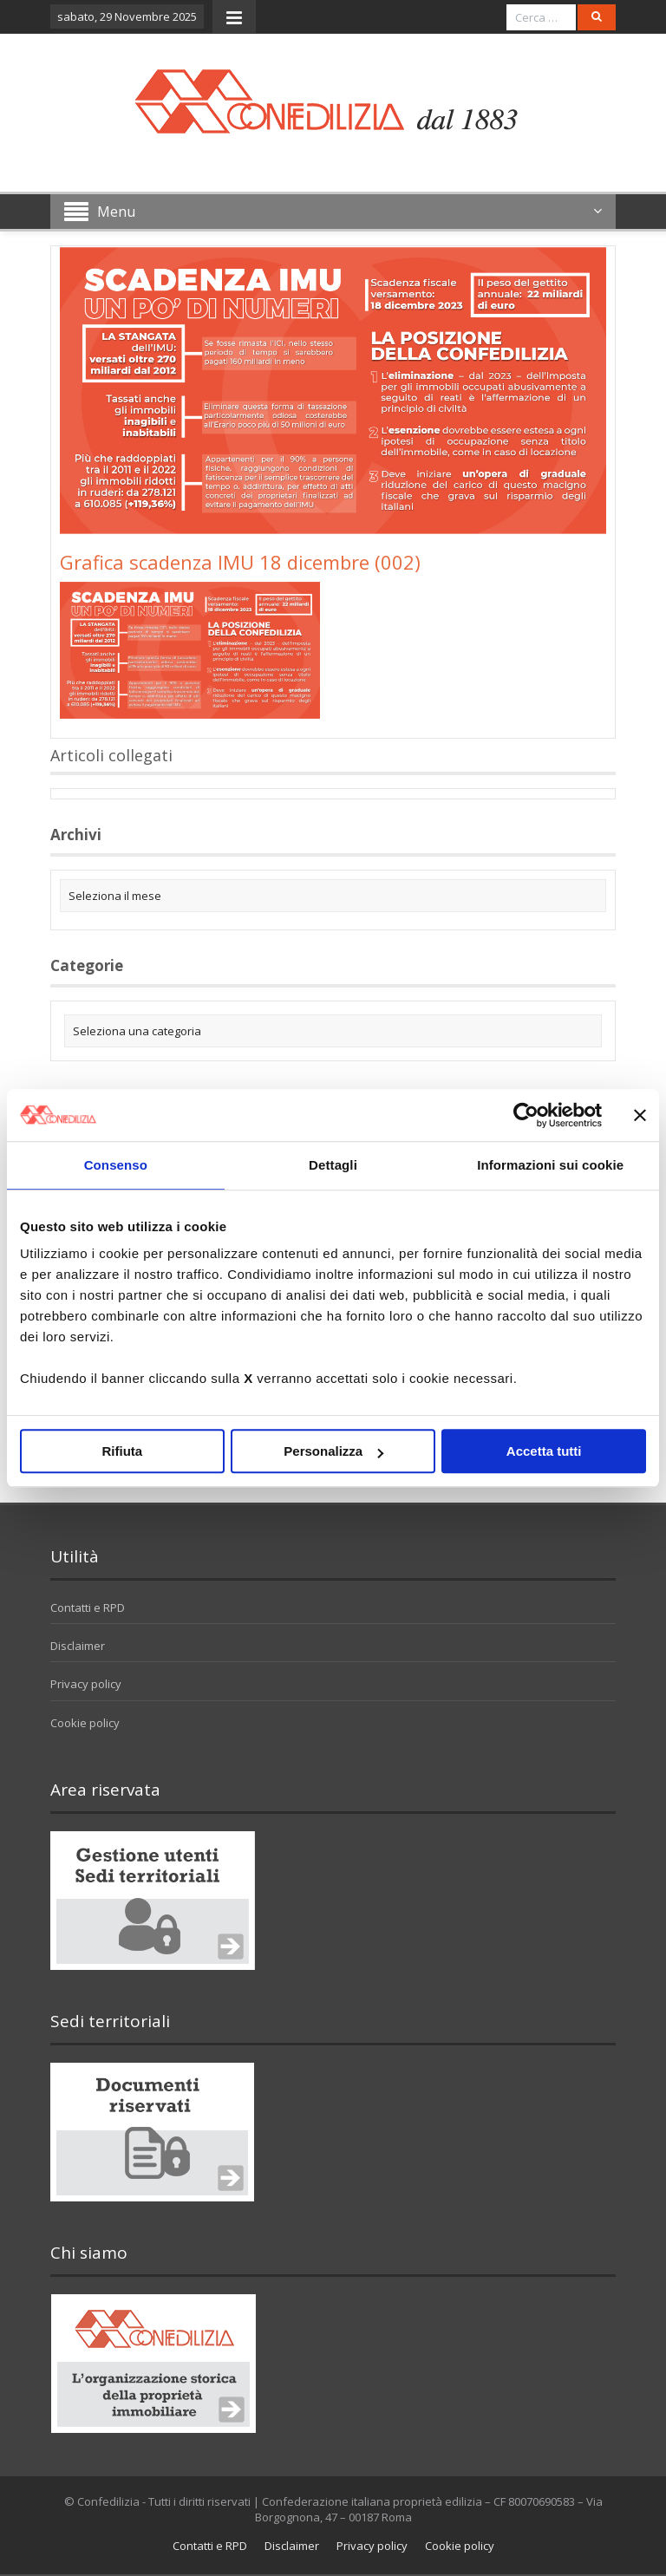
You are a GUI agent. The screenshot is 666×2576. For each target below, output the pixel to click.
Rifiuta (121, 1451)
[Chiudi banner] (640, 1115)
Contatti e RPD (87, 1607)
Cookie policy (85, 1723)
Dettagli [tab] (333, 1165)
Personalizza (333, 1451)
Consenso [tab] (115, 1165)
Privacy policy (85, 1684)
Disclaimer (77, 1645)
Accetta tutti (544, 1451)
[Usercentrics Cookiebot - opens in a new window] (526, 1115)
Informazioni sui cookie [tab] (550, 1165)
